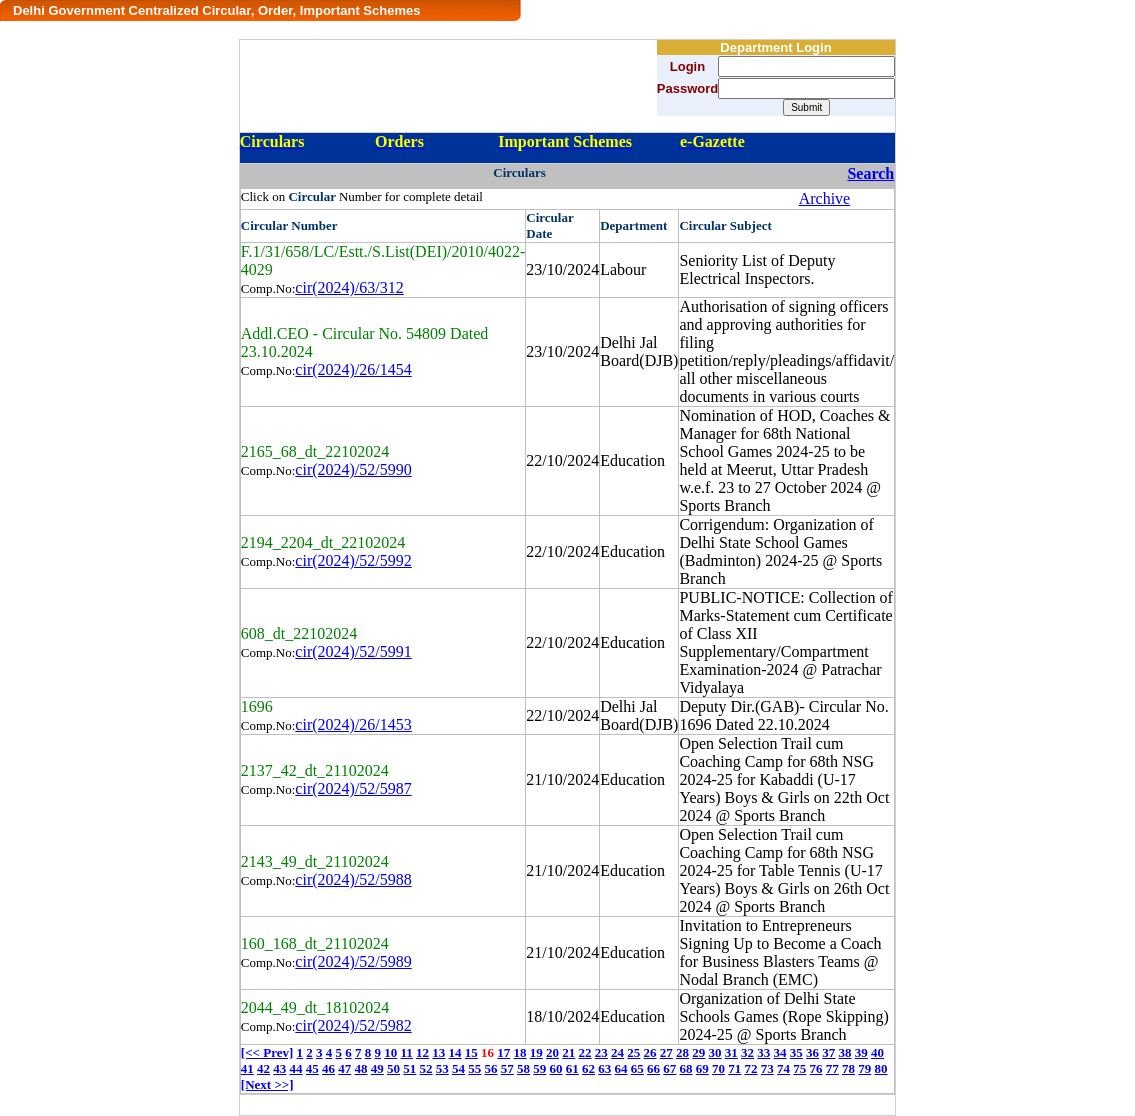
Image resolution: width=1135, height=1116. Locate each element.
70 (718, 1068)
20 (552, 1052)
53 (442, 1068)
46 (328, 1068)
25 (633, 1052)
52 (426, 1068)
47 (344, 1068)
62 (588, 1068)
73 (767, 1068)
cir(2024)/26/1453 (353, 724)
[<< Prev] (267, 1052)
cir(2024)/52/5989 (353, 961)
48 (361, 1068)
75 (799, 1068)
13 (438, 1052)
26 (650, 1052)
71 (734, 1068)
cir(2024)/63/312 (349, 287)
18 (520, 1052)
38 (845, 1052)
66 (653, 1068)
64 (621, 1068)
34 (780, 1052)
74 (783, 1068)
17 (503, 1052)
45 (312, 1068)
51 (409, 1068)
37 (828, 1052)
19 (536, 1052)
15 (471, 1052)
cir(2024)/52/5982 (353, 1025)
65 (637, 1068)
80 (881, 1068)
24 (617, 1052)
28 (682, 1052)
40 (877, 1052)
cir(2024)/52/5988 (353, 879)
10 (390, 1052)
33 (763, 1052)
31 (731, 1052)
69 (702, 1068)
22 (585, 1052)
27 (666, 1052)
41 (247, 1068)
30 (715, 1052)
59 (539, 1068)
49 (377, 1068)
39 (861, 1052)
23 (601, 1052)
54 (458, 1068)
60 (556, 1068)
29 (698, 1052)
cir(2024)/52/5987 (353, 788)
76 (816, 1068)
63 (604, 1068)
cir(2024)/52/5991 (353, 651)
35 (796, 1052)
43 (279, 1068)
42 (263, 1068)
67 (669, 1068)
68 (686, 1068)
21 (568, 1052)
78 (848, 1068)
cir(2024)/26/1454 (353, 369)
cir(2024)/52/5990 (353, 469)
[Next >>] (267, 1084)
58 (523, 1068)
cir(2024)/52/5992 (353, 560)
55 (474, 1068)
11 (407, 1052)
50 (393, 1068)
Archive (825, 198)
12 (422, 1052)
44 (296, 1068)
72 (751, 1068)
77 (832, 1068)
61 (572, 1068)
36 (812, 1052)
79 (864, 1068)
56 (491, 1068)
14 (455, 1052)
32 (747, 1052)
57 (507, 1068)
